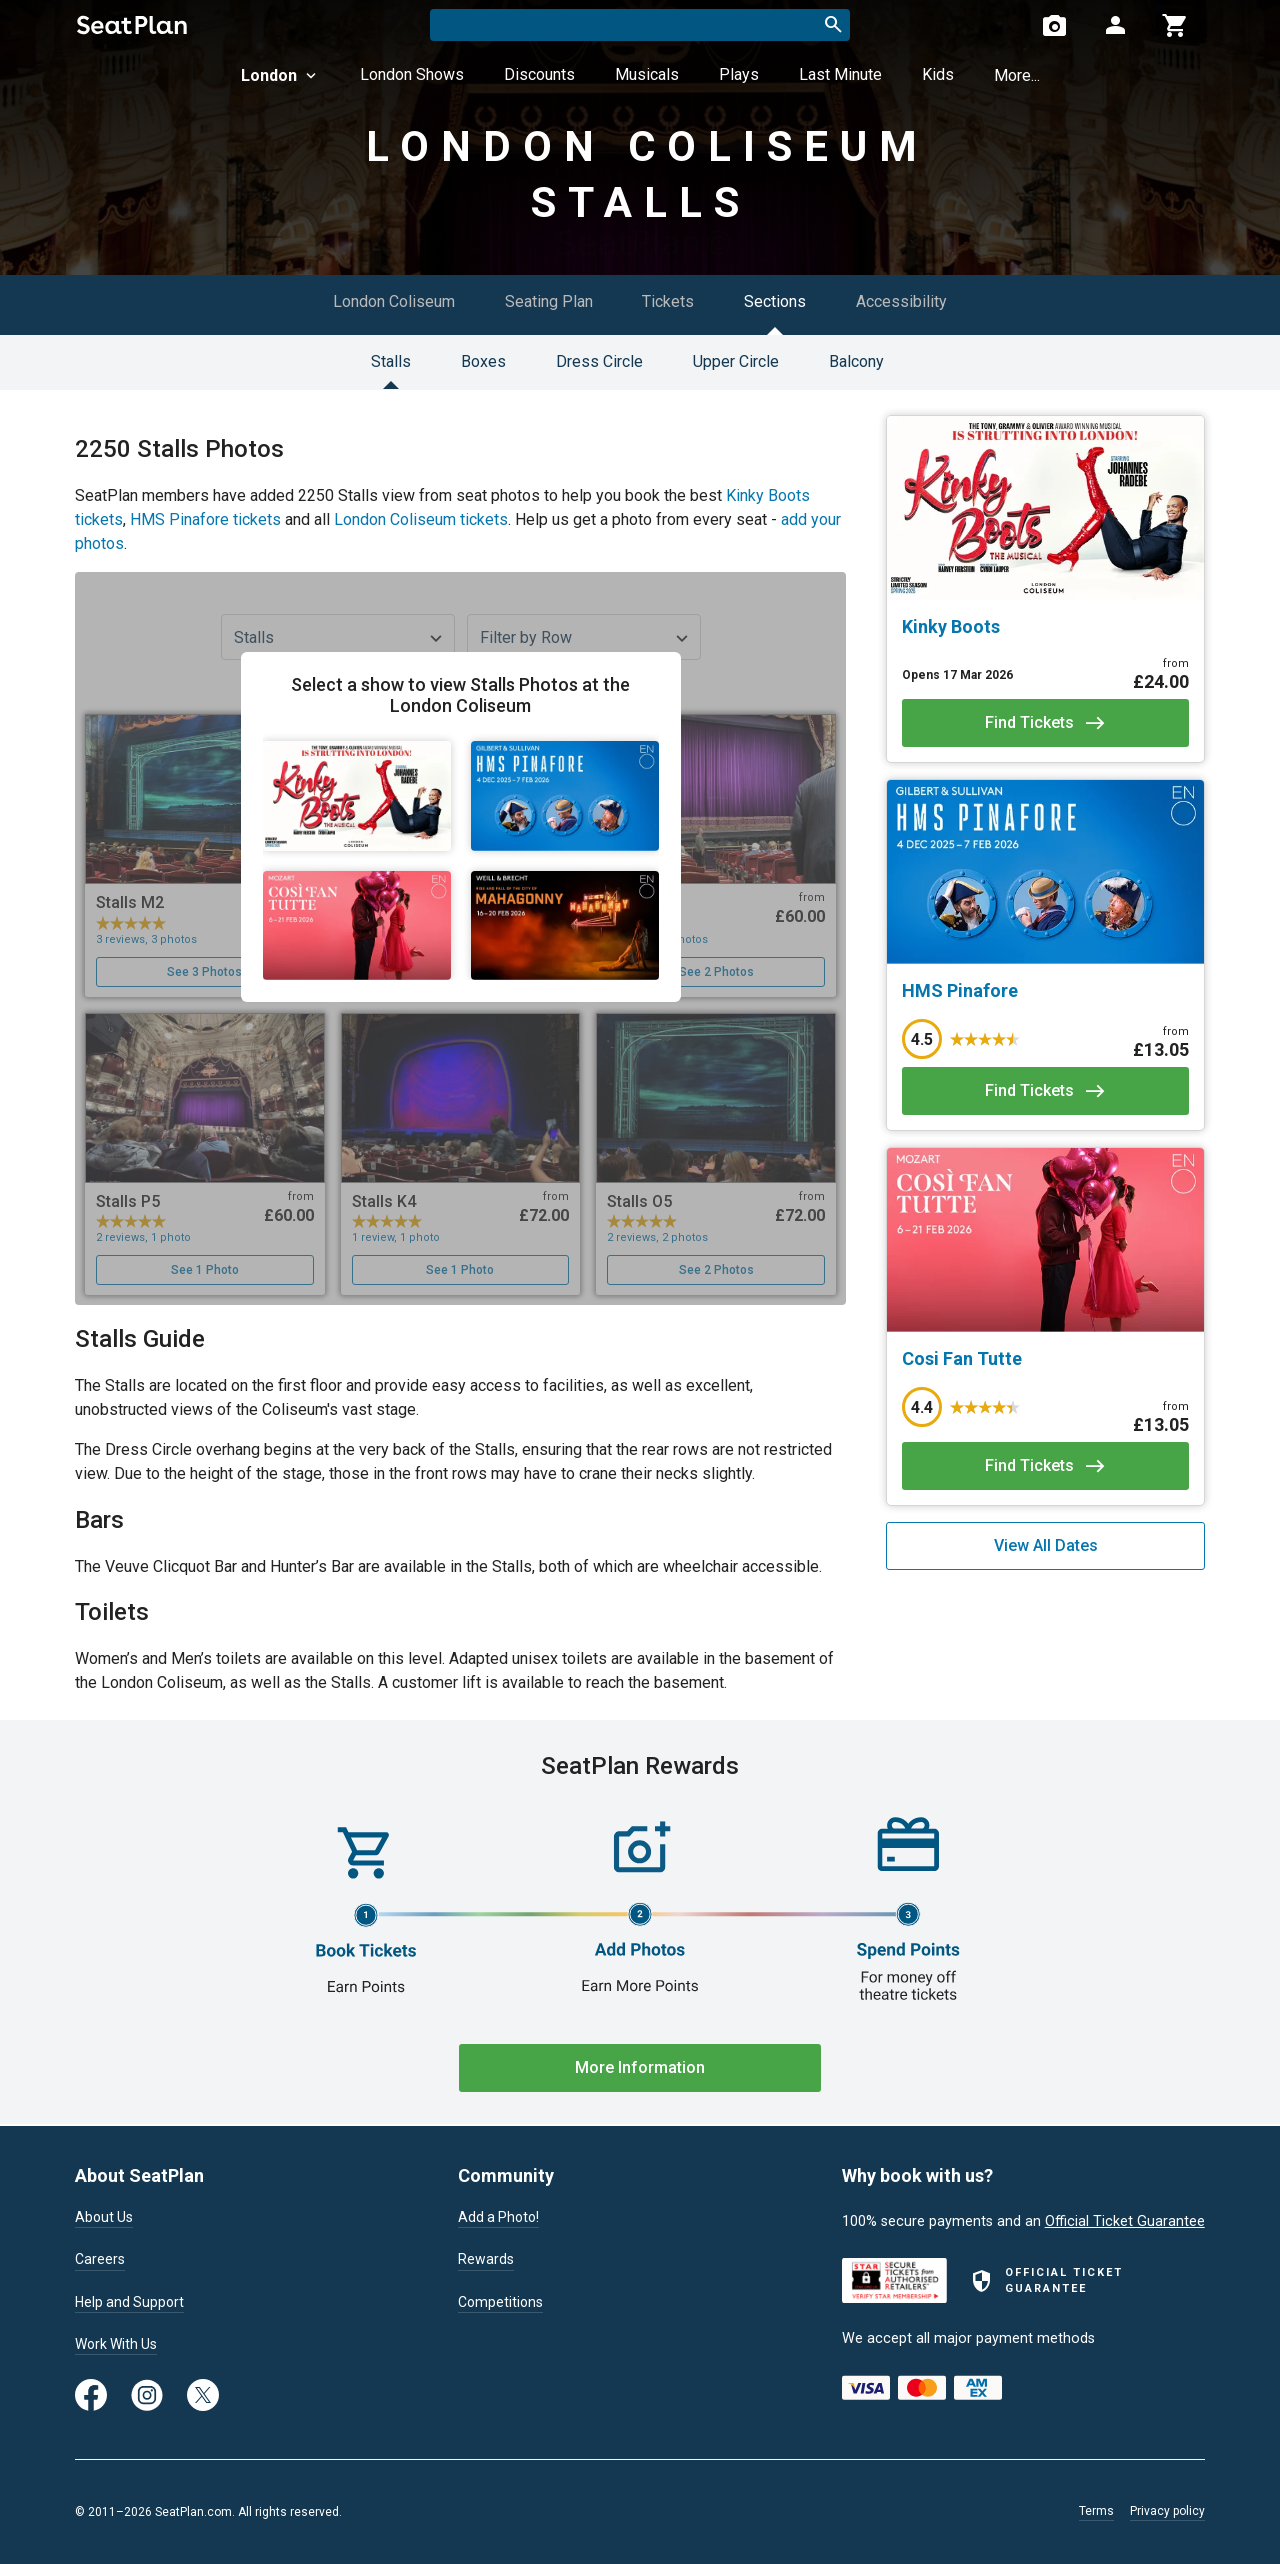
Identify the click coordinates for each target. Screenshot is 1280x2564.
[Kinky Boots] (1045, 627)
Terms (1096, 2511)
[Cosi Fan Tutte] (1045, 1359)
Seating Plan (549, 301)
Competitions (501, 2302)
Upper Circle (736, 361)
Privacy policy (1167, 2511)
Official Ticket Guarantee (1125, 2219)
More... (1017, 75)
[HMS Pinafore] (1045, 991)
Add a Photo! (500, 2216)
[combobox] (640, 25)
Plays (739, 74)
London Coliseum (394, 301)
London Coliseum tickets (421, 519)
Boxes (483, 361)
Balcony (856, 361)
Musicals (647, 74)
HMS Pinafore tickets (205, 519)
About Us (105, 2216)
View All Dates (1046, 1545)
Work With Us (118, 2344)
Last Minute (840, 74)
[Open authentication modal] (1115, 25)
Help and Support (131, 2302)
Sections (776, 301)
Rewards (486, 2259)
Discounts (539, 74)
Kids (938, 74)
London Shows (412, 74)
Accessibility (902, 301)
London (280, 75)
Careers (100, 2259)
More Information (640, 2067)
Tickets (669, 301)
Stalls (391, 361)
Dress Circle (599, 361)
